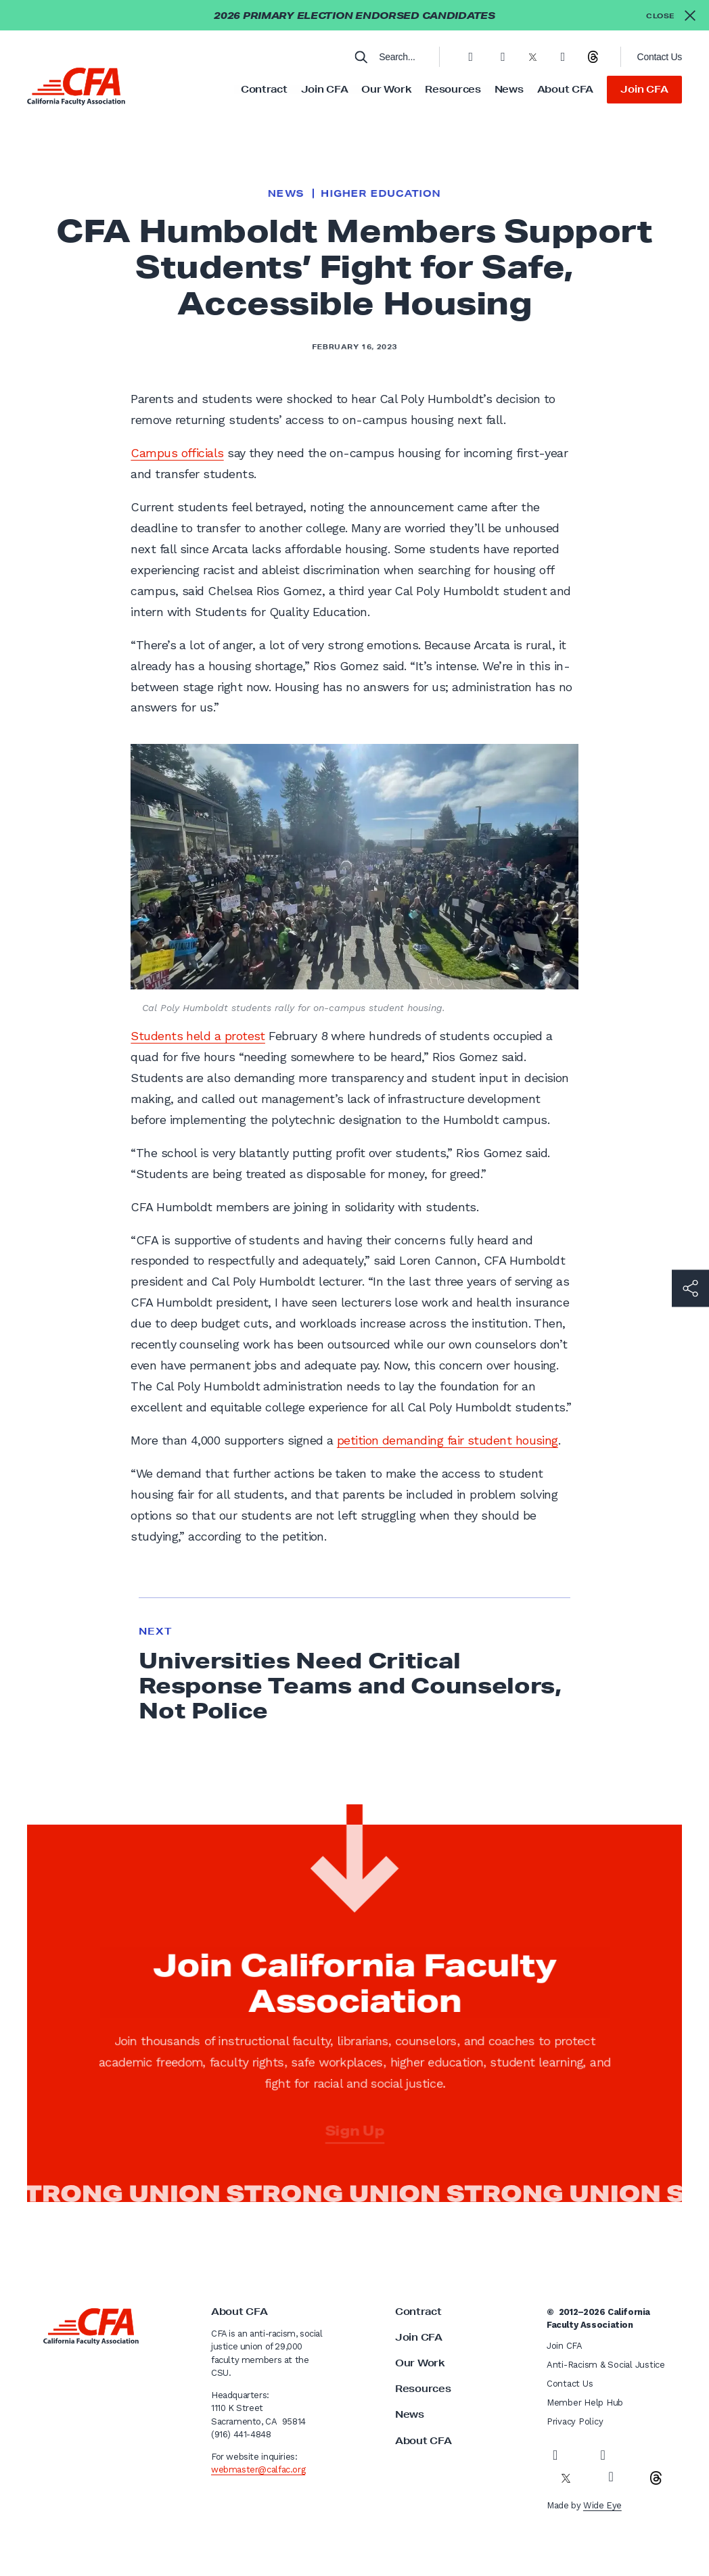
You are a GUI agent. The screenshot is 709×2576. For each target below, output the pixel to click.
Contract (264, 89)
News (509, 89)
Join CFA (324, 89)
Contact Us (659, 57)
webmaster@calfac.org (258, 2469)
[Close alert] (671, 15)
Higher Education (380, 193)
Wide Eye (602, 2505)
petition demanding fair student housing (447, 1440)
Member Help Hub (585, 2402)
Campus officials (177, 453)
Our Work (386, 89)
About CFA (565, 89)
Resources (452, 89)
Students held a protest (198, 1036)
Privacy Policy (575, 2421)
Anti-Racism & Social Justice (606, 2365)
